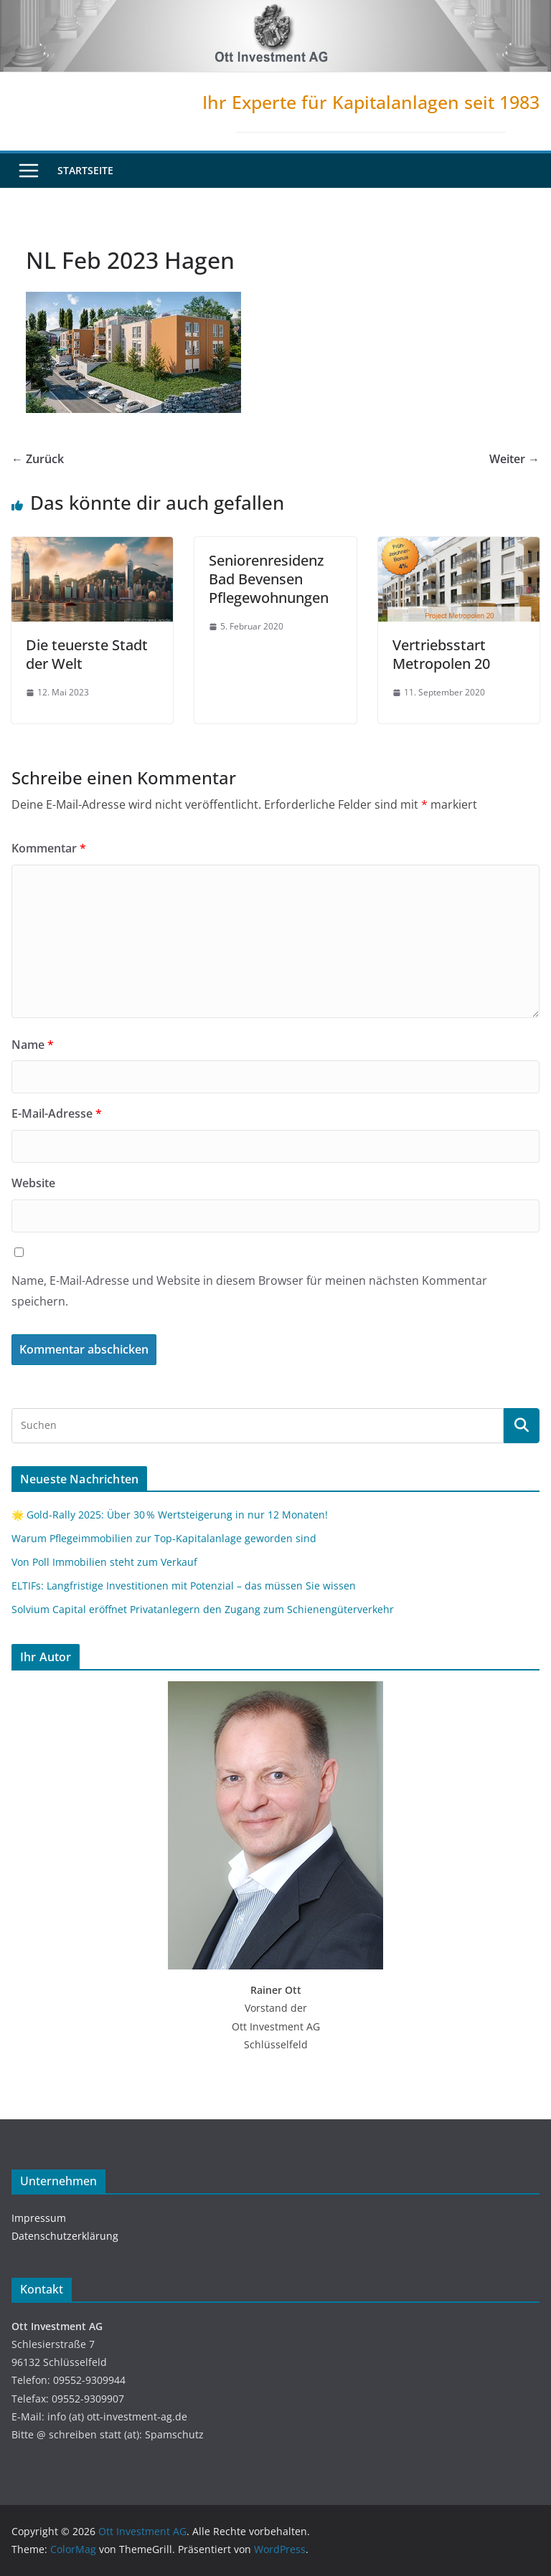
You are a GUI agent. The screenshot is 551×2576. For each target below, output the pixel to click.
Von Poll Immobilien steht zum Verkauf (104, 1562)
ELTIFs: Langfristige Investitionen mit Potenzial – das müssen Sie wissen (183, 1585)
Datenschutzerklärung (64, 2236)
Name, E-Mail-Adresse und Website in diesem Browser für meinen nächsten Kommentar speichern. (249, 1291)
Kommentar (48, 848)
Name (32, 1044)
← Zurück (37, 459)
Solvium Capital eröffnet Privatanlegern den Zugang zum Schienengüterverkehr (202, 1609)
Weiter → (514, 459)
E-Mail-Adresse (56, 1113)
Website (33, 1183)
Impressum (38, 2218)
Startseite (85, 170)
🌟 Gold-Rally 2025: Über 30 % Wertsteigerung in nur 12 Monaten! (169, 1514)
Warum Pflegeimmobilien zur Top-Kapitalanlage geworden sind (163, 1538)
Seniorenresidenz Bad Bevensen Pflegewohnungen (269, 579)
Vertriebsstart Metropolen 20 (441, 654)
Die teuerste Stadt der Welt (87, 654)
